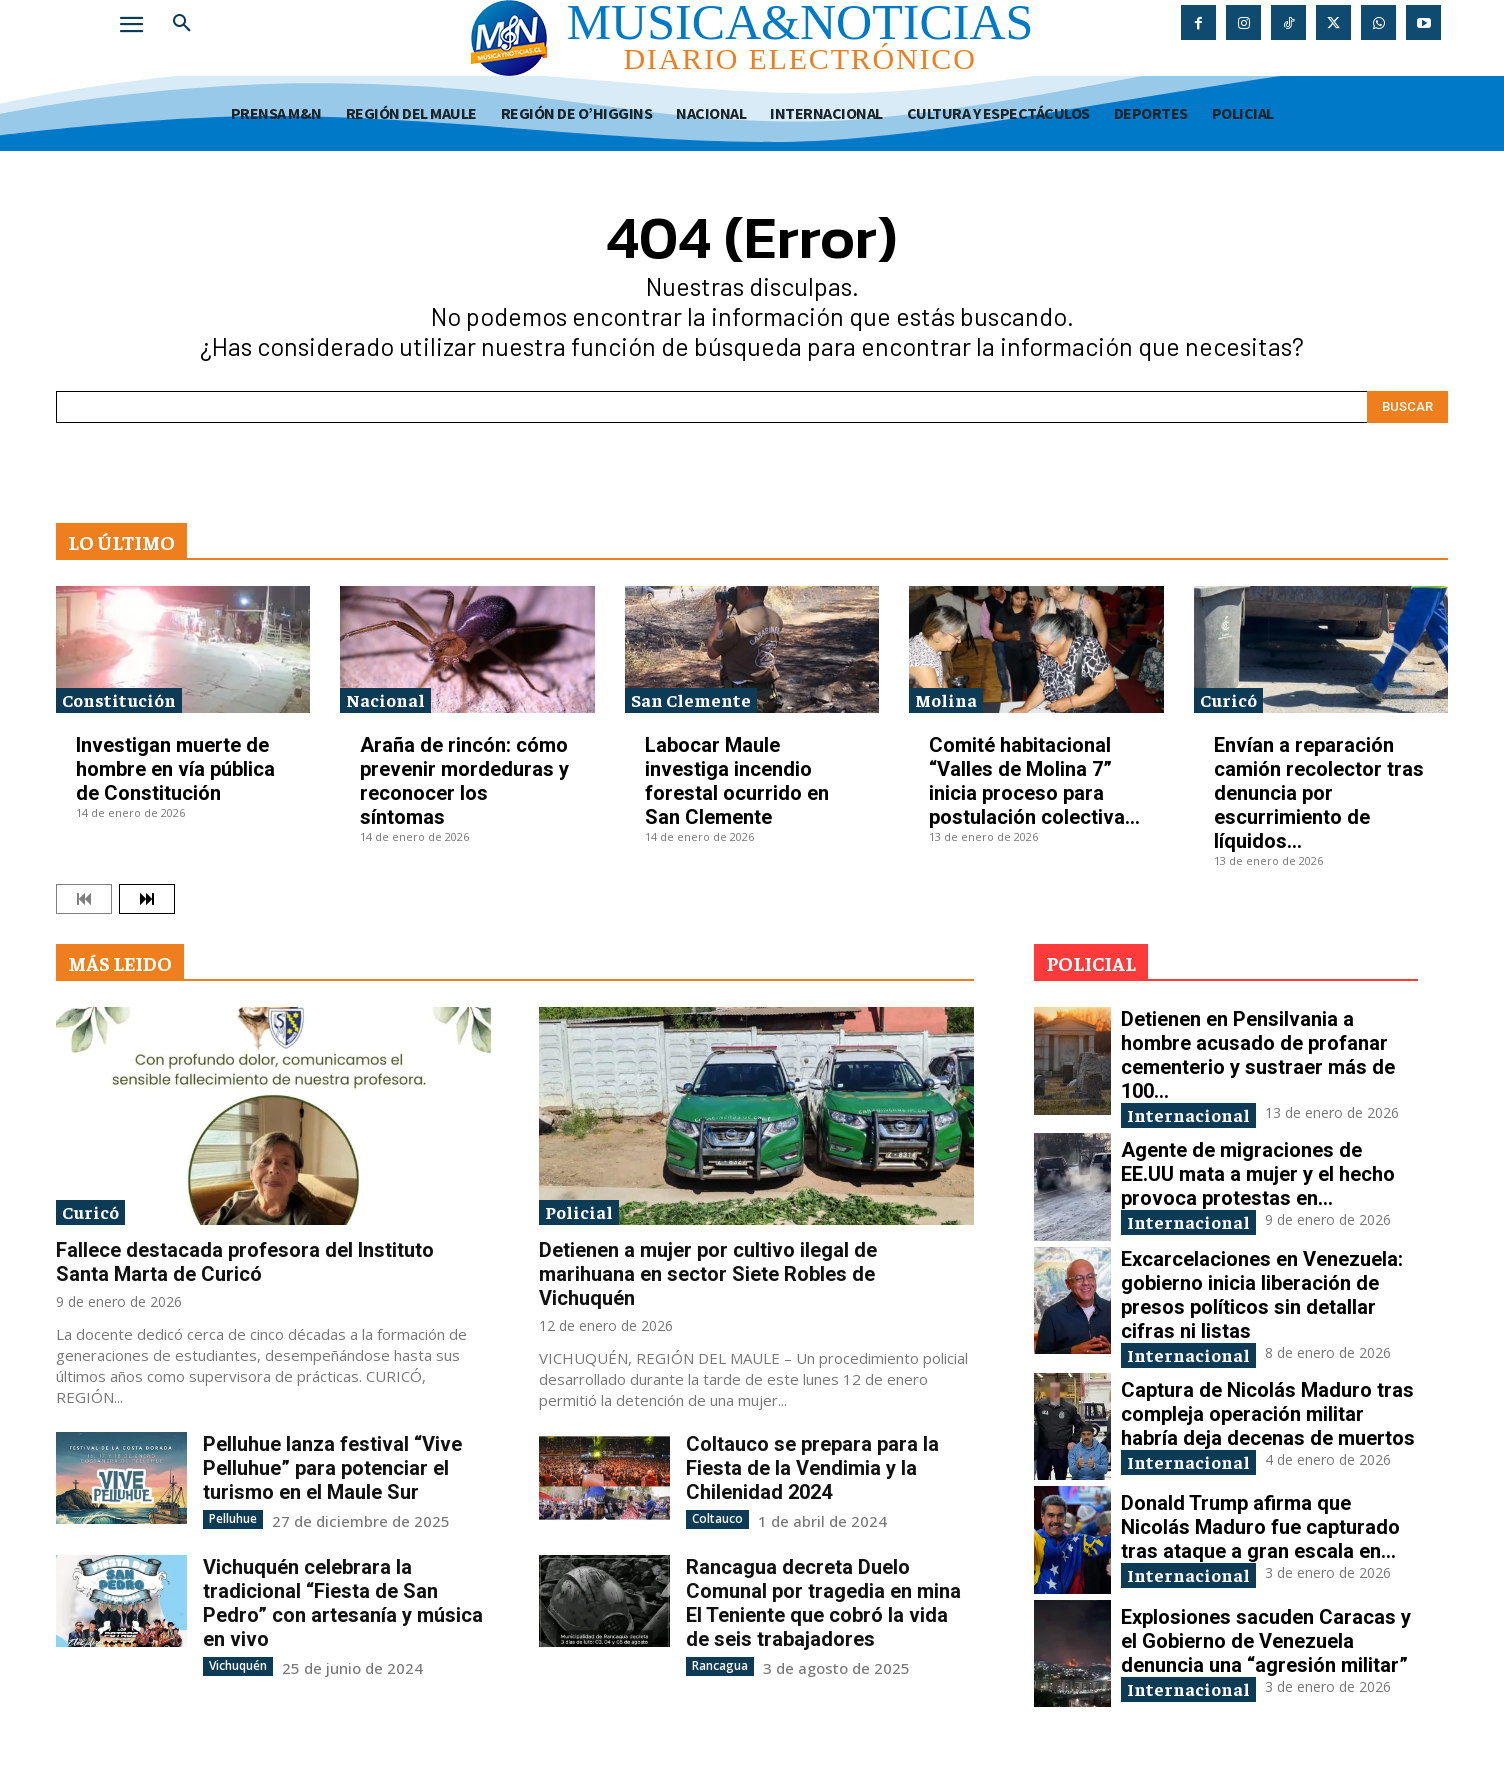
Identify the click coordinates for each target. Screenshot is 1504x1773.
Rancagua (720, 1665)
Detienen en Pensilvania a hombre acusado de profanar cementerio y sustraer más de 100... (1258, 1055)
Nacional (385, 699)
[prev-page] (84, 899)
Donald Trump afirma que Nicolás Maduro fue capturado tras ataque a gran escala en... (1260, 1527)
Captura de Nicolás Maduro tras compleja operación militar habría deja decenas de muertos (1268, 1414)
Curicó (1228, 699)
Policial (579, 1211)
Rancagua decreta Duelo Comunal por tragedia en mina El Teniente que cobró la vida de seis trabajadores (823, 1603)
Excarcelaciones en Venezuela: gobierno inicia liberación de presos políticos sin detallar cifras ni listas (1262, 1295)
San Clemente (691, 699)
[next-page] (147, 899)
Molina (946, 699)
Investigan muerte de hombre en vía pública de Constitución (175, 769)
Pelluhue (233, 1518)
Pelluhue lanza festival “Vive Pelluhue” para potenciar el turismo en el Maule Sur (332, 1468)
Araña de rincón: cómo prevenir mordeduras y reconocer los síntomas (464, 781)
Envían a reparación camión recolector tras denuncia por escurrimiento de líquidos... (1319, 793)
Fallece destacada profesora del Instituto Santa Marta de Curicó (245, 1262)
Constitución (119, 699)
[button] (182, 24)
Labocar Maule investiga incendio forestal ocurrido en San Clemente (737, 781)
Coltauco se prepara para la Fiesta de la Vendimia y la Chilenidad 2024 (812, 1468)
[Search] (1407, 407)
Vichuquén (238, 1665)
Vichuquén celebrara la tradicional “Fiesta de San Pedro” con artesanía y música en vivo (343, 1603)
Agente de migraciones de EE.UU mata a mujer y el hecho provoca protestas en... (1258, 1174)
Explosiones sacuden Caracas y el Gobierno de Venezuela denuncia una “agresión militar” (1266, 1641)
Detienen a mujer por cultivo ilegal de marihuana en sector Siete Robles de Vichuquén (708, 1274)
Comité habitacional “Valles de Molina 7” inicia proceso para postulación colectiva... (1034, 781)
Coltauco (717, 1518)
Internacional (1188, 1114)
